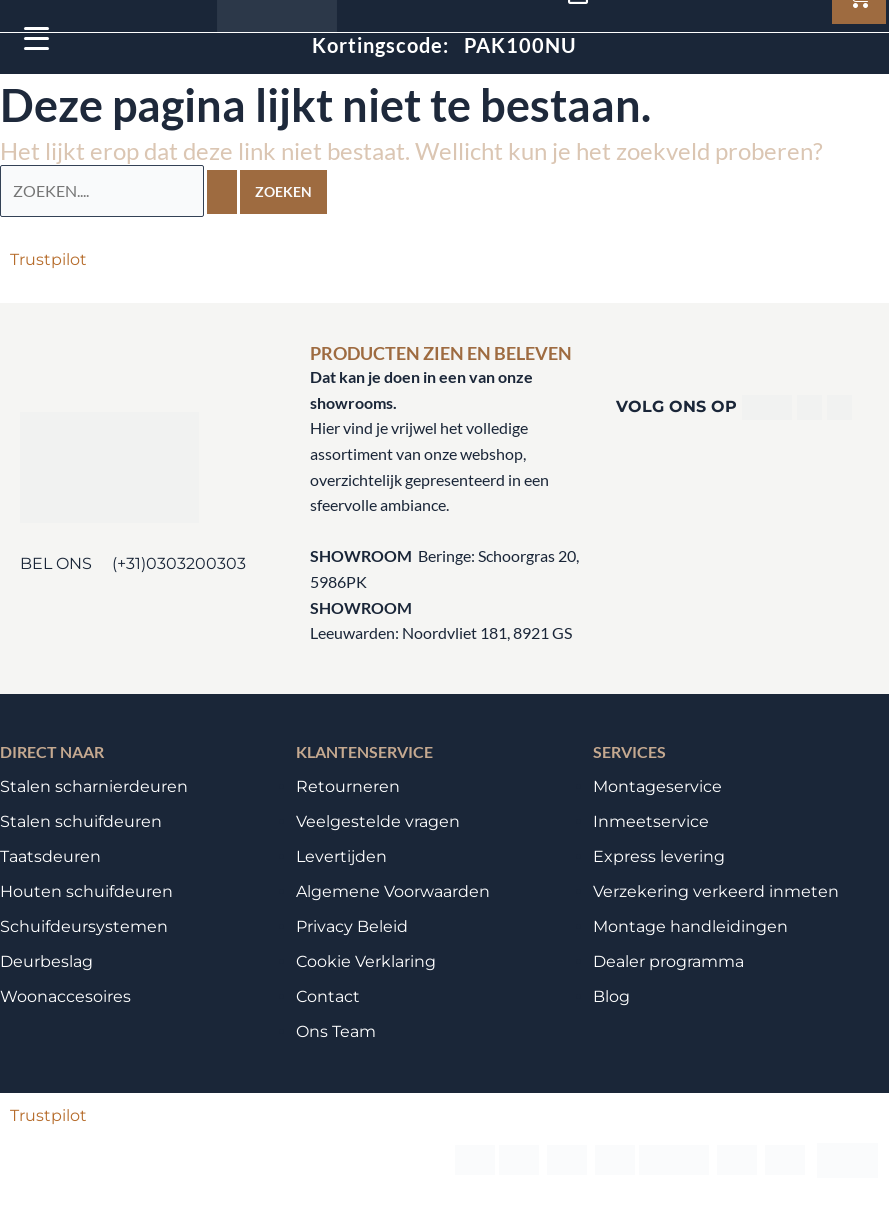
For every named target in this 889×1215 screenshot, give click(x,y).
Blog (611, 995)
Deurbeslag (46, 960)
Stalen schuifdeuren (81, 820)
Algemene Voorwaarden (393, 890)
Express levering (659, 855)
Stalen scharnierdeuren (94, 785)
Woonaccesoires (65, 995)
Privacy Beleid (352, 925)
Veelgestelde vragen (378, 820)
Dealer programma (668, 960)
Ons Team (336, 1030)
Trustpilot (48, 258)
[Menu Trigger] (36, 37)
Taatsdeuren (50, 855)
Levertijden (341, 855)
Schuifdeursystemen (84, 925)
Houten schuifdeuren (86, 890)
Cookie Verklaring (366, 960)
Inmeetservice (651, 820)
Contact (328, 995)
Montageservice (657, 785)
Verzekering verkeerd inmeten (716, 890)
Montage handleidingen (690, 925)
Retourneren (348, 785)
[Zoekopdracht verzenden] (222, 191)
